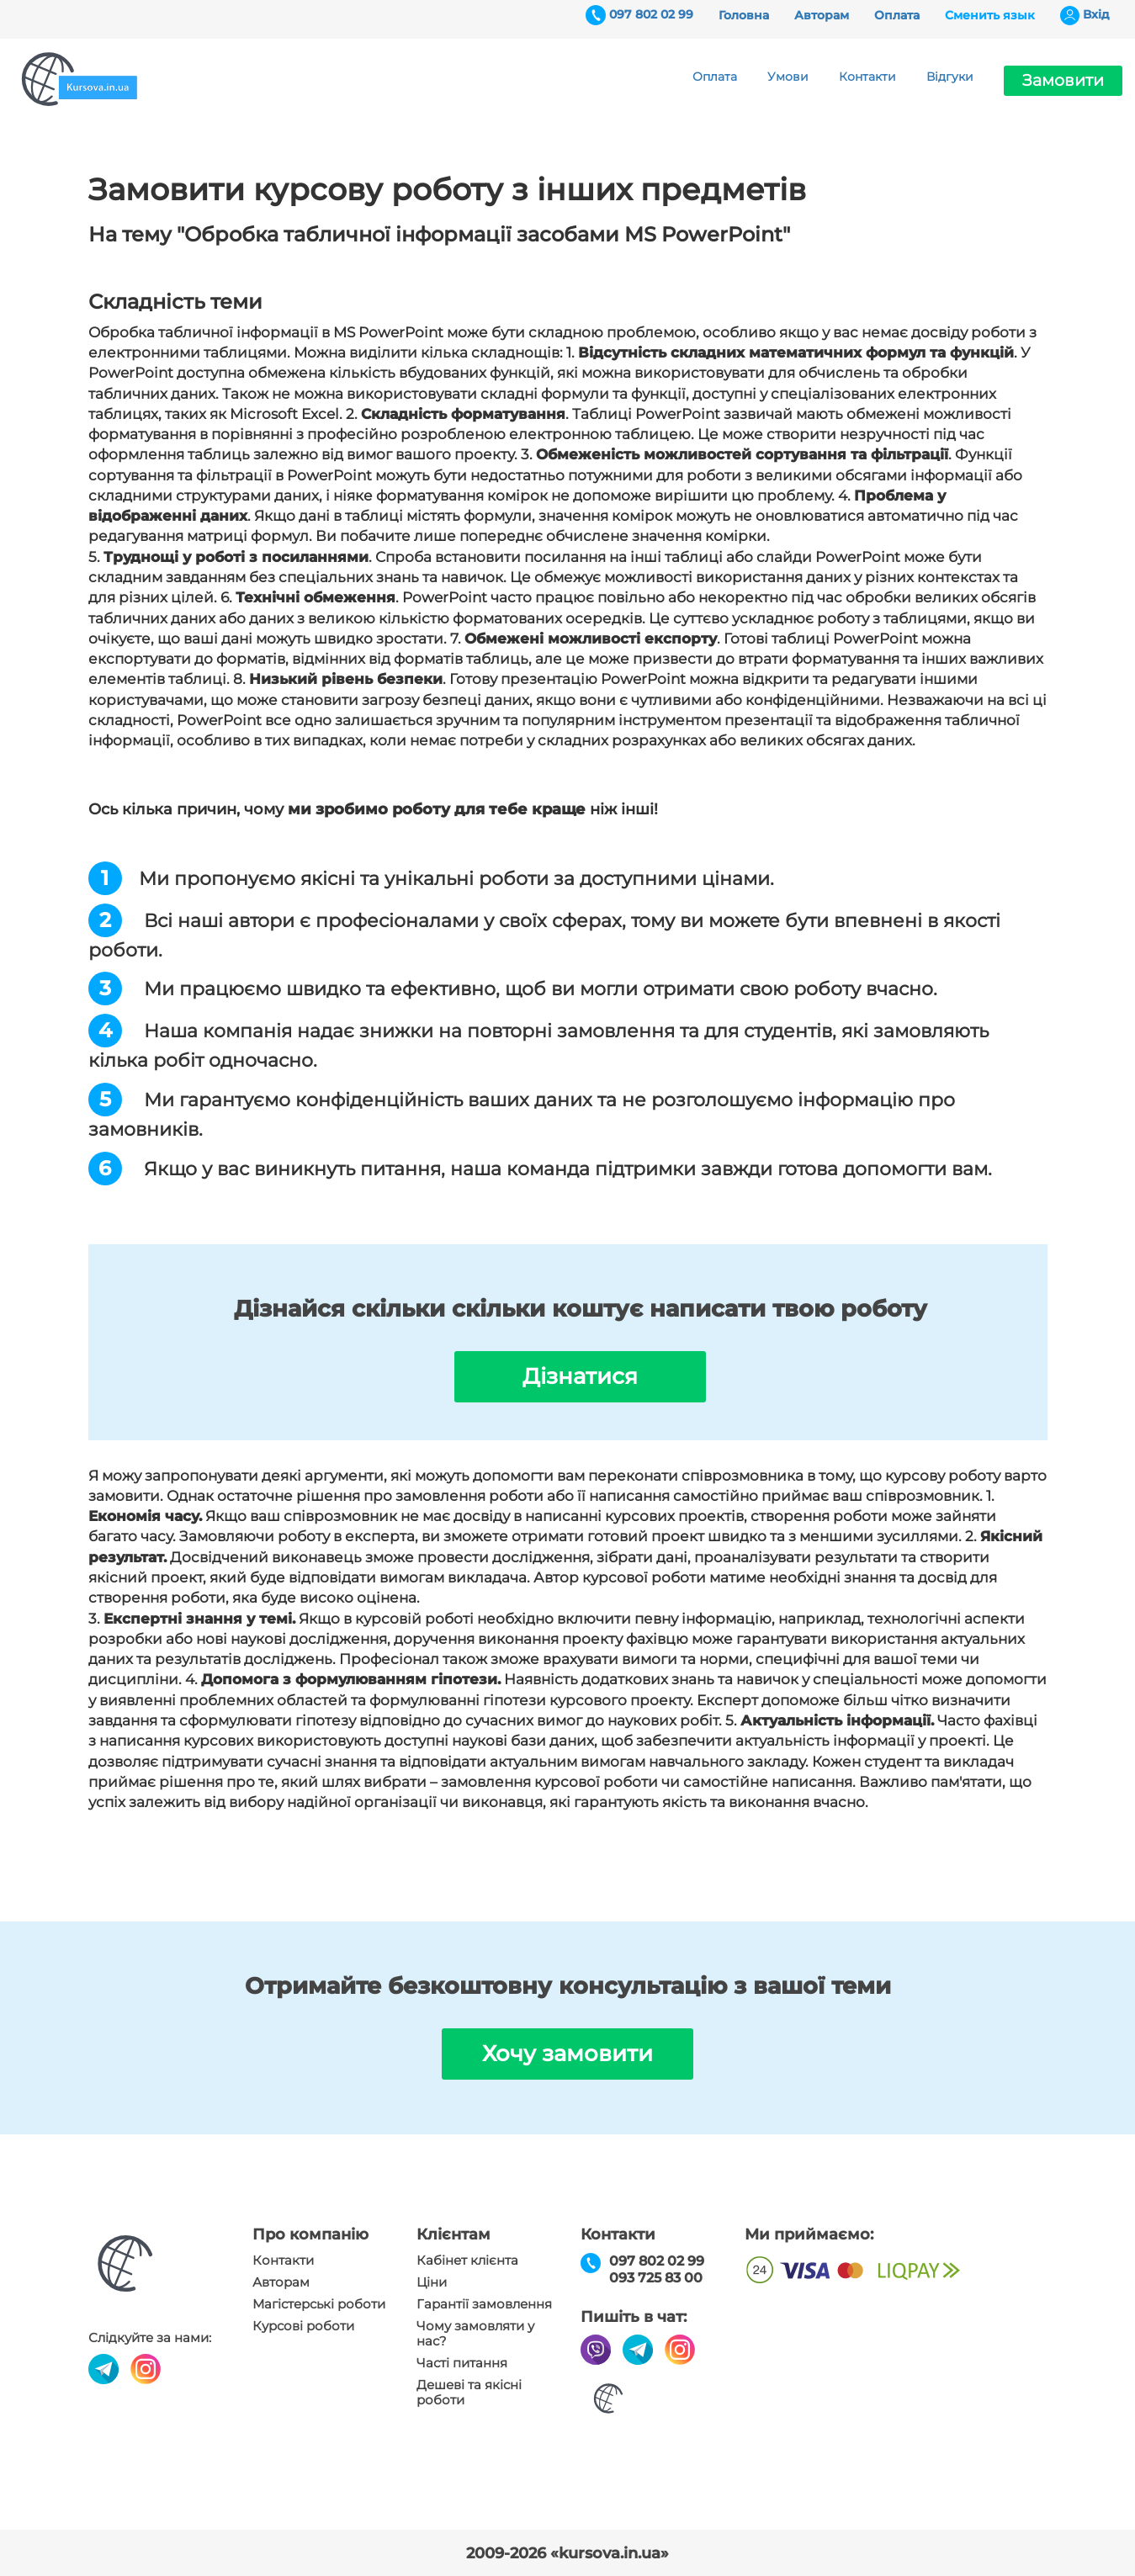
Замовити (1063, 80)
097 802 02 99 (651, 14)
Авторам (821, 15)
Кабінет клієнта (467, 2260)
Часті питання (461, 2363)
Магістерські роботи (318, 2304)
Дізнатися (580, 1376)
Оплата (897, 15)
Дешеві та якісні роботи (469, 2392)
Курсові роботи (303, 2326)
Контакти (867, 76)
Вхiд (1096, 14)
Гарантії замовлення (484, 2304)
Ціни (431, 2282)
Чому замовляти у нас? (475, 2334)
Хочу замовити (567, 2053)
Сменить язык (990, 15)
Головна (744, 15)
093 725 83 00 (656, 2278)
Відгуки (949, 76)
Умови (788, 76)
